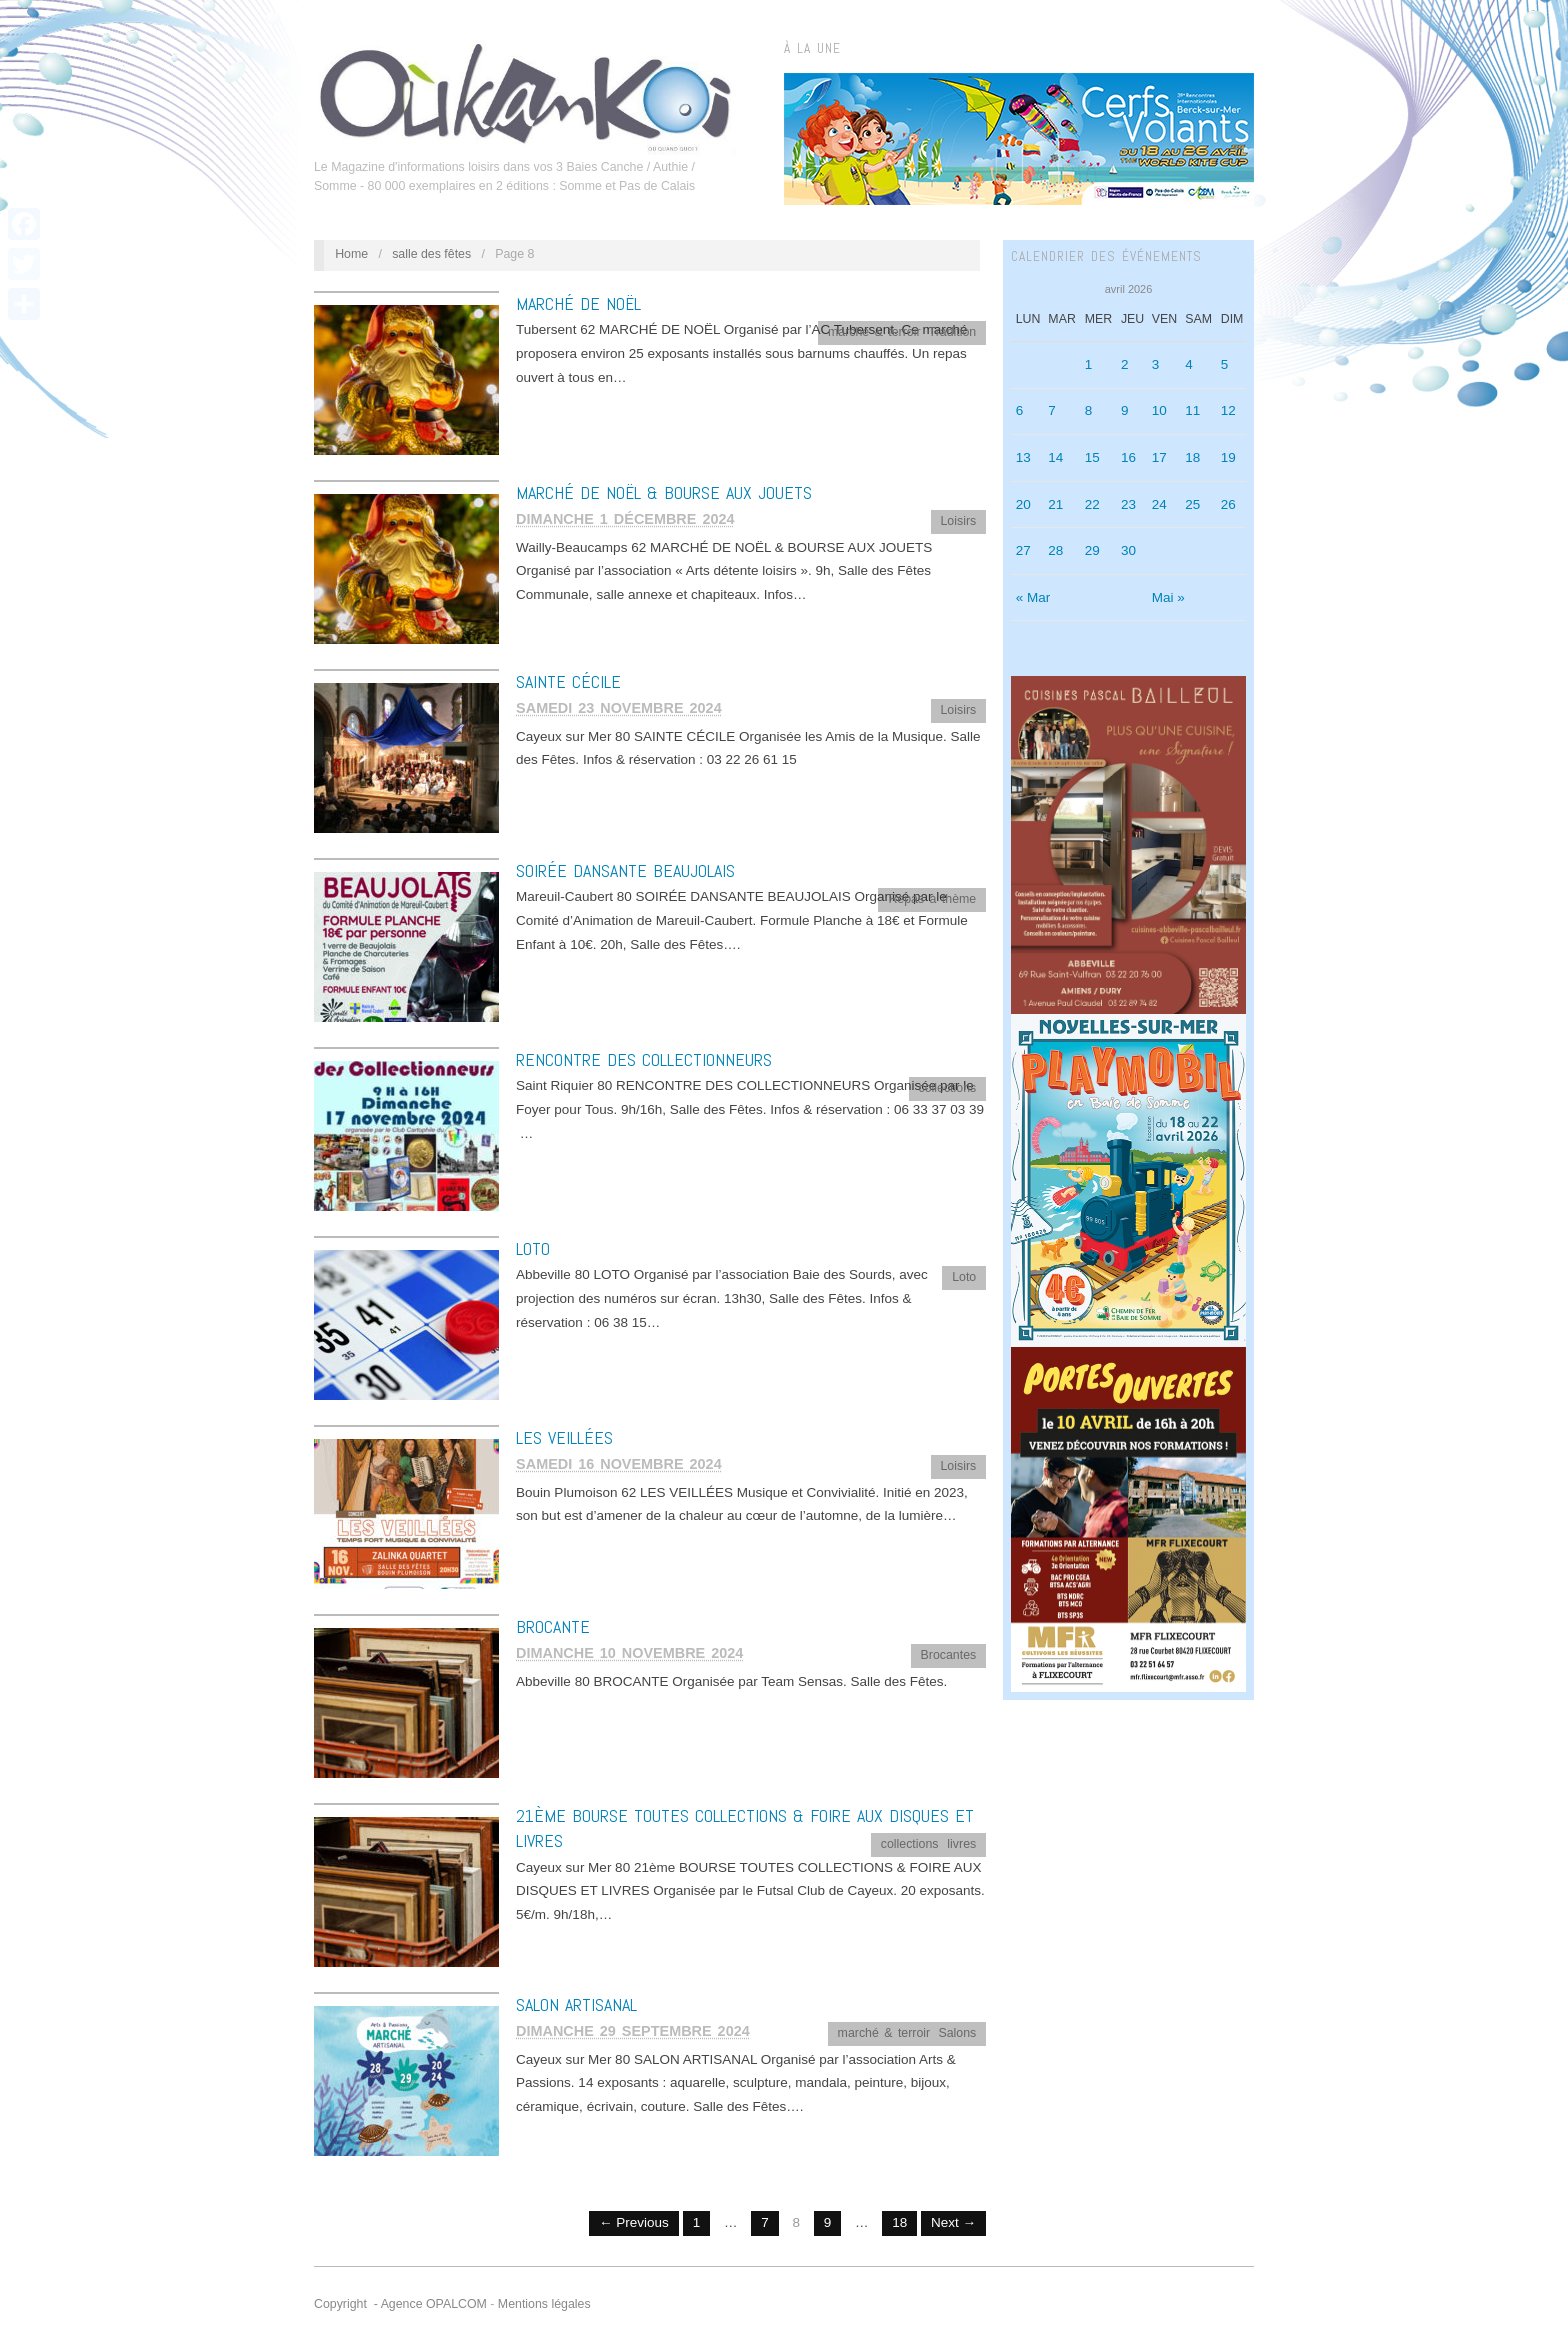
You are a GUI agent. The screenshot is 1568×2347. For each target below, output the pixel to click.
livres (961, 1844)
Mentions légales (544, 2304)
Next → (953, 2222)
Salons (957, 2033)
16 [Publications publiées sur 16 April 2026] (1128, 457)
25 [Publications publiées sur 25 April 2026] (1192, 504)
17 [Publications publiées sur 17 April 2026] (1159, 457)
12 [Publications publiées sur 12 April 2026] (1228, 410)
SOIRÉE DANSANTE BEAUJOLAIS (625, 870)
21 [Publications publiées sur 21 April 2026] (1055, 504)
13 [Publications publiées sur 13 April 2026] (1023, 457)
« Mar (1033, 597)
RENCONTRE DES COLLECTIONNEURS (644, 1059)
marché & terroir (874, 332)
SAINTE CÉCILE (568, 681)
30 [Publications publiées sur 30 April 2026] (1128, 550)
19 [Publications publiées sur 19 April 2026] (1228, 457)
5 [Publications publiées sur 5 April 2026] (1225, 364)
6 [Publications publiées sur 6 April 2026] (1020, 410)
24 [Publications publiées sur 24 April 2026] (1159, 504)
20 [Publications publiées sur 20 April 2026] (1023, 504)
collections (947, 1088)
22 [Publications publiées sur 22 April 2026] (1092, 504)
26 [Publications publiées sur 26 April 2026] (1228, 504)
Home (351, 254)
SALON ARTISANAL (576, 2004)
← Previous (634, 2222)
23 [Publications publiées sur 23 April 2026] (1128, 504)
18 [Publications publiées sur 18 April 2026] (1192, 457)
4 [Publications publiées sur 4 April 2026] (1189, 364)
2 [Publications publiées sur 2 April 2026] (1125, 364)
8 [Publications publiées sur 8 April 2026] (1089, 410)
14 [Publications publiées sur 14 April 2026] (1055, 457)
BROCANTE (553, 1626)
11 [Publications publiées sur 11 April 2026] (1192, 410)
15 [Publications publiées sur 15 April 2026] (1092, 457)
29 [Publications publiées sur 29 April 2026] (1092, 550)
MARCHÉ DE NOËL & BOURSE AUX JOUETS (664, 492)
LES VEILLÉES (564, 1437)
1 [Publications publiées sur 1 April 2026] (1089, 364)
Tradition (953, 332)
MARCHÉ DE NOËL (578, 303)
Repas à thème (932, 899)
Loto (964, 1277)
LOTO (533, 1248)
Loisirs (958, 521)
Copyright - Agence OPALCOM (400, 2304)
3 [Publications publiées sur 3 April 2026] (1156, 364)
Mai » (1168, 597)
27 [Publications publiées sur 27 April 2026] (1023, 550)
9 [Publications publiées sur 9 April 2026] (1125, 410)
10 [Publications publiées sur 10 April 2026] (1159, 410)
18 (899, 2222)
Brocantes (949, 1655)
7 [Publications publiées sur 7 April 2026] (1052, 410)
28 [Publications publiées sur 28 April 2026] (1055, 550)
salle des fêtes (431, 254)
